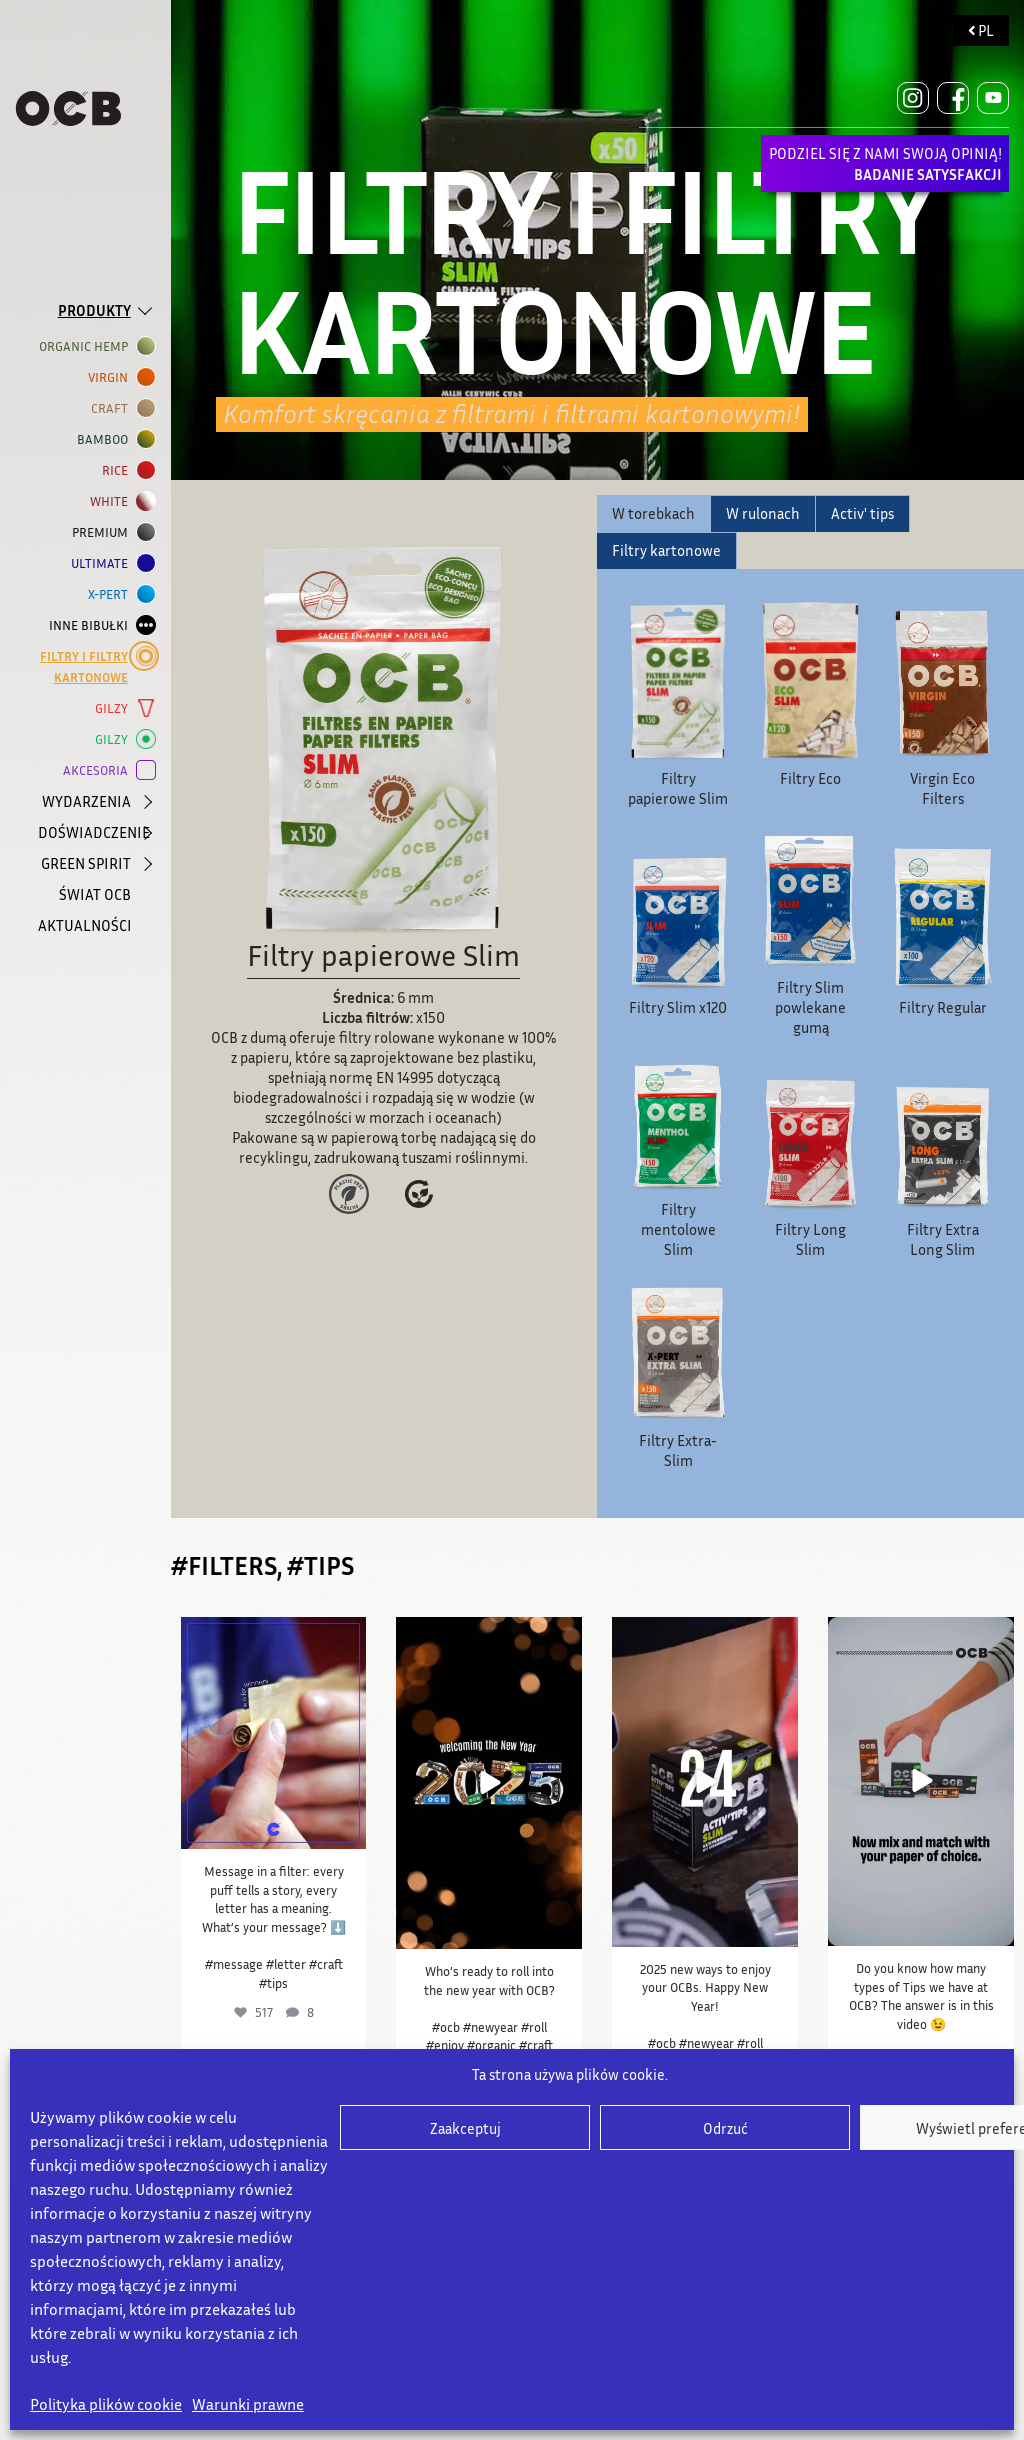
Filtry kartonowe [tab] (666, 550)
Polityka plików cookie (106, 2404)
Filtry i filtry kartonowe (88, 665)
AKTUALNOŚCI (85, 925)
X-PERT (112, 594)
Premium (104, 532)
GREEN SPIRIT (86, 863)
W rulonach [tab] (763, 513)
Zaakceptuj (465, 2128)
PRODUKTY (94, 310)
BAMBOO (106, 439)
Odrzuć (725, 2128)
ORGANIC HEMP (87, 346)
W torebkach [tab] (653, 513)
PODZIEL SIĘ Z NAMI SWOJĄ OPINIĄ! (885, 163)
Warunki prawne (248, 2404)
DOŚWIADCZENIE (87, 832)
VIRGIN (112, 377)
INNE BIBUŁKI (92, 625)
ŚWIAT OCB (95, 894)
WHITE (113, 501)
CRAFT (113, 408)
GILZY (115, 708)
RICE (119, 470)
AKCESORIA (99, 770)
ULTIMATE (103, 563)
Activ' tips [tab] (862, 513)
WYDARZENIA (86, 801)
